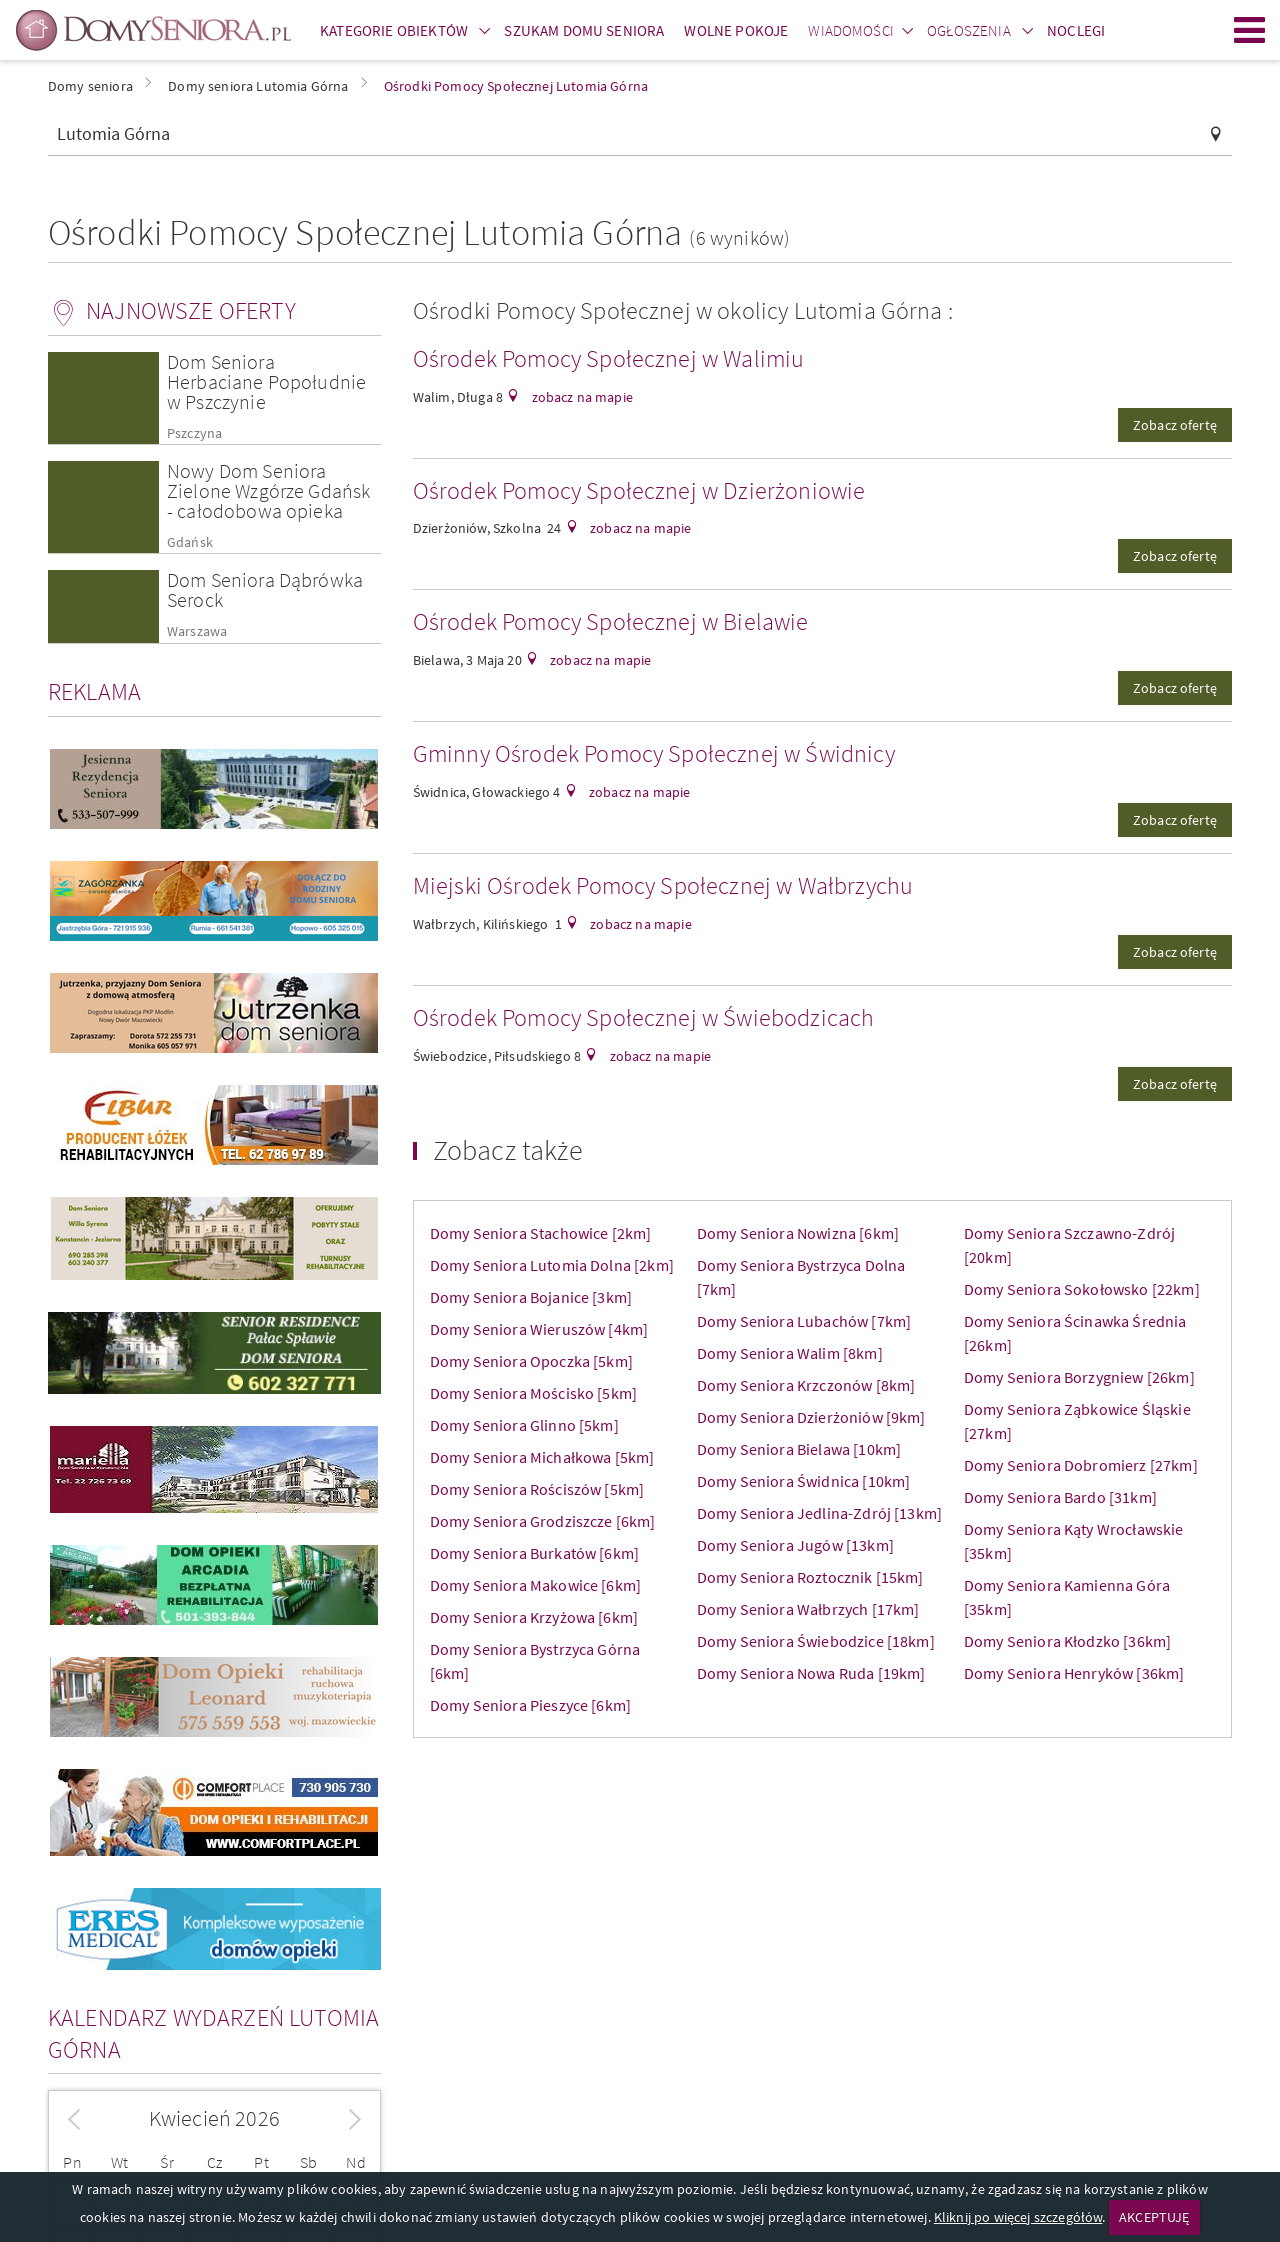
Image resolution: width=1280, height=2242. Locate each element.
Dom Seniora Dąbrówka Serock (265, 589)
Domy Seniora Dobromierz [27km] (1081, 1465)
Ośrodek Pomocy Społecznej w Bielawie (611, 621)
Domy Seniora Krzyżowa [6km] (534, 1617)
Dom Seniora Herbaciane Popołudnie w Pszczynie (266, 381)
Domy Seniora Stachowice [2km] (541, 1233)
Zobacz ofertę (1175, 425)
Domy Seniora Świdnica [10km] (803, 1481)
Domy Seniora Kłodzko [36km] (1067, 1641)
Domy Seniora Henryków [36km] (1074, 1673)
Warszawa (197, 631)
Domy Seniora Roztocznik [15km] (810, 1577)
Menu (1250, 30)
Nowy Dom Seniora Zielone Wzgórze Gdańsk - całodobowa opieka (269, 490)
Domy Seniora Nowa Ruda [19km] (811, 1673)
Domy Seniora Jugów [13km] (795, 1545)
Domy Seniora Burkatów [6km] (534, 1553)
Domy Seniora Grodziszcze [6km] (543, 1521)
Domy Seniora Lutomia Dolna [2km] (552, 1265)
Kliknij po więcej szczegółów (1018, 2217)
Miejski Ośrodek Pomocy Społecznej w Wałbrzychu (663, 885)
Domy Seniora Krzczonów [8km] (806, 1385)
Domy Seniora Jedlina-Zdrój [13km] (819, 1513)
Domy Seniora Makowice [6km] (535, 1585)
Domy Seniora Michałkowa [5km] (542, 1457)
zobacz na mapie (580, 397)
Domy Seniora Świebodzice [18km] (816, 1641)
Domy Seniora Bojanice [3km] (531, 1297)
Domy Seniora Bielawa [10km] (799, 1449)
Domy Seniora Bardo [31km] (1060, 1497)
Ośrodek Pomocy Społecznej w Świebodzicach (644, 1017)
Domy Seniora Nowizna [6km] (798, 1233)
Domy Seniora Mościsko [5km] (533, 1393)
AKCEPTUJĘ (1154, 2217)
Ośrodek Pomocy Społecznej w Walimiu (609, 358)
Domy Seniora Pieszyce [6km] (530, 1705)
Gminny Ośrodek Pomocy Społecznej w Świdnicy (654, 753)
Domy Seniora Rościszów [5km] (537, 1489)
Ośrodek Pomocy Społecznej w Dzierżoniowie (639, 490)
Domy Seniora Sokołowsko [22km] (1082, 1289)
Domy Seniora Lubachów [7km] (804, 1321)
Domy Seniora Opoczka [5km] (531, 1361)
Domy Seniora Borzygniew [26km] (1079, 1377)
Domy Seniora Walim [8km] (790, 1353)
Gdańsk (190, 542)
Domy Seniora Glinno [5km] (524, 1425)
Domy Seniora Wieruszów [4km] (539, 1329)
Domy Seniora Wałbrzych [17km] (808, 1609)
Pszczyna (194, 433)
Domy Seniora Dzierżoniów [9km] (811, 1417)
